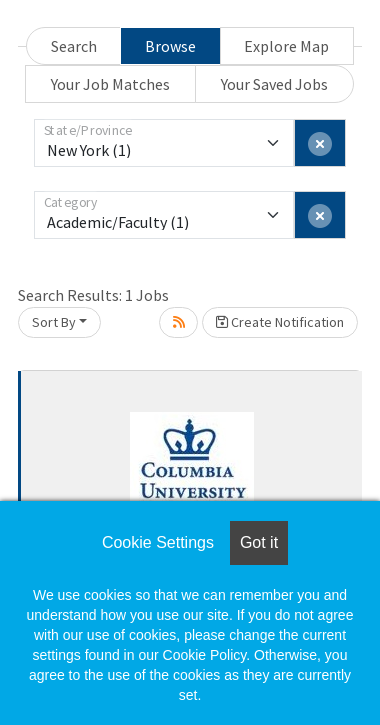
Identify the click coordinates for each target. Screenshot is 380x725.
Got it (259, 542)
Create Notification (280, 322)
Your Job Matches (110, 84)
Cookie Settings (158, 542)
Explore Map (286, 46)
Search (74, 46)
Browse (170, 46)
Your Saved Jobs (274, 84)
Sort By (54, 322)
